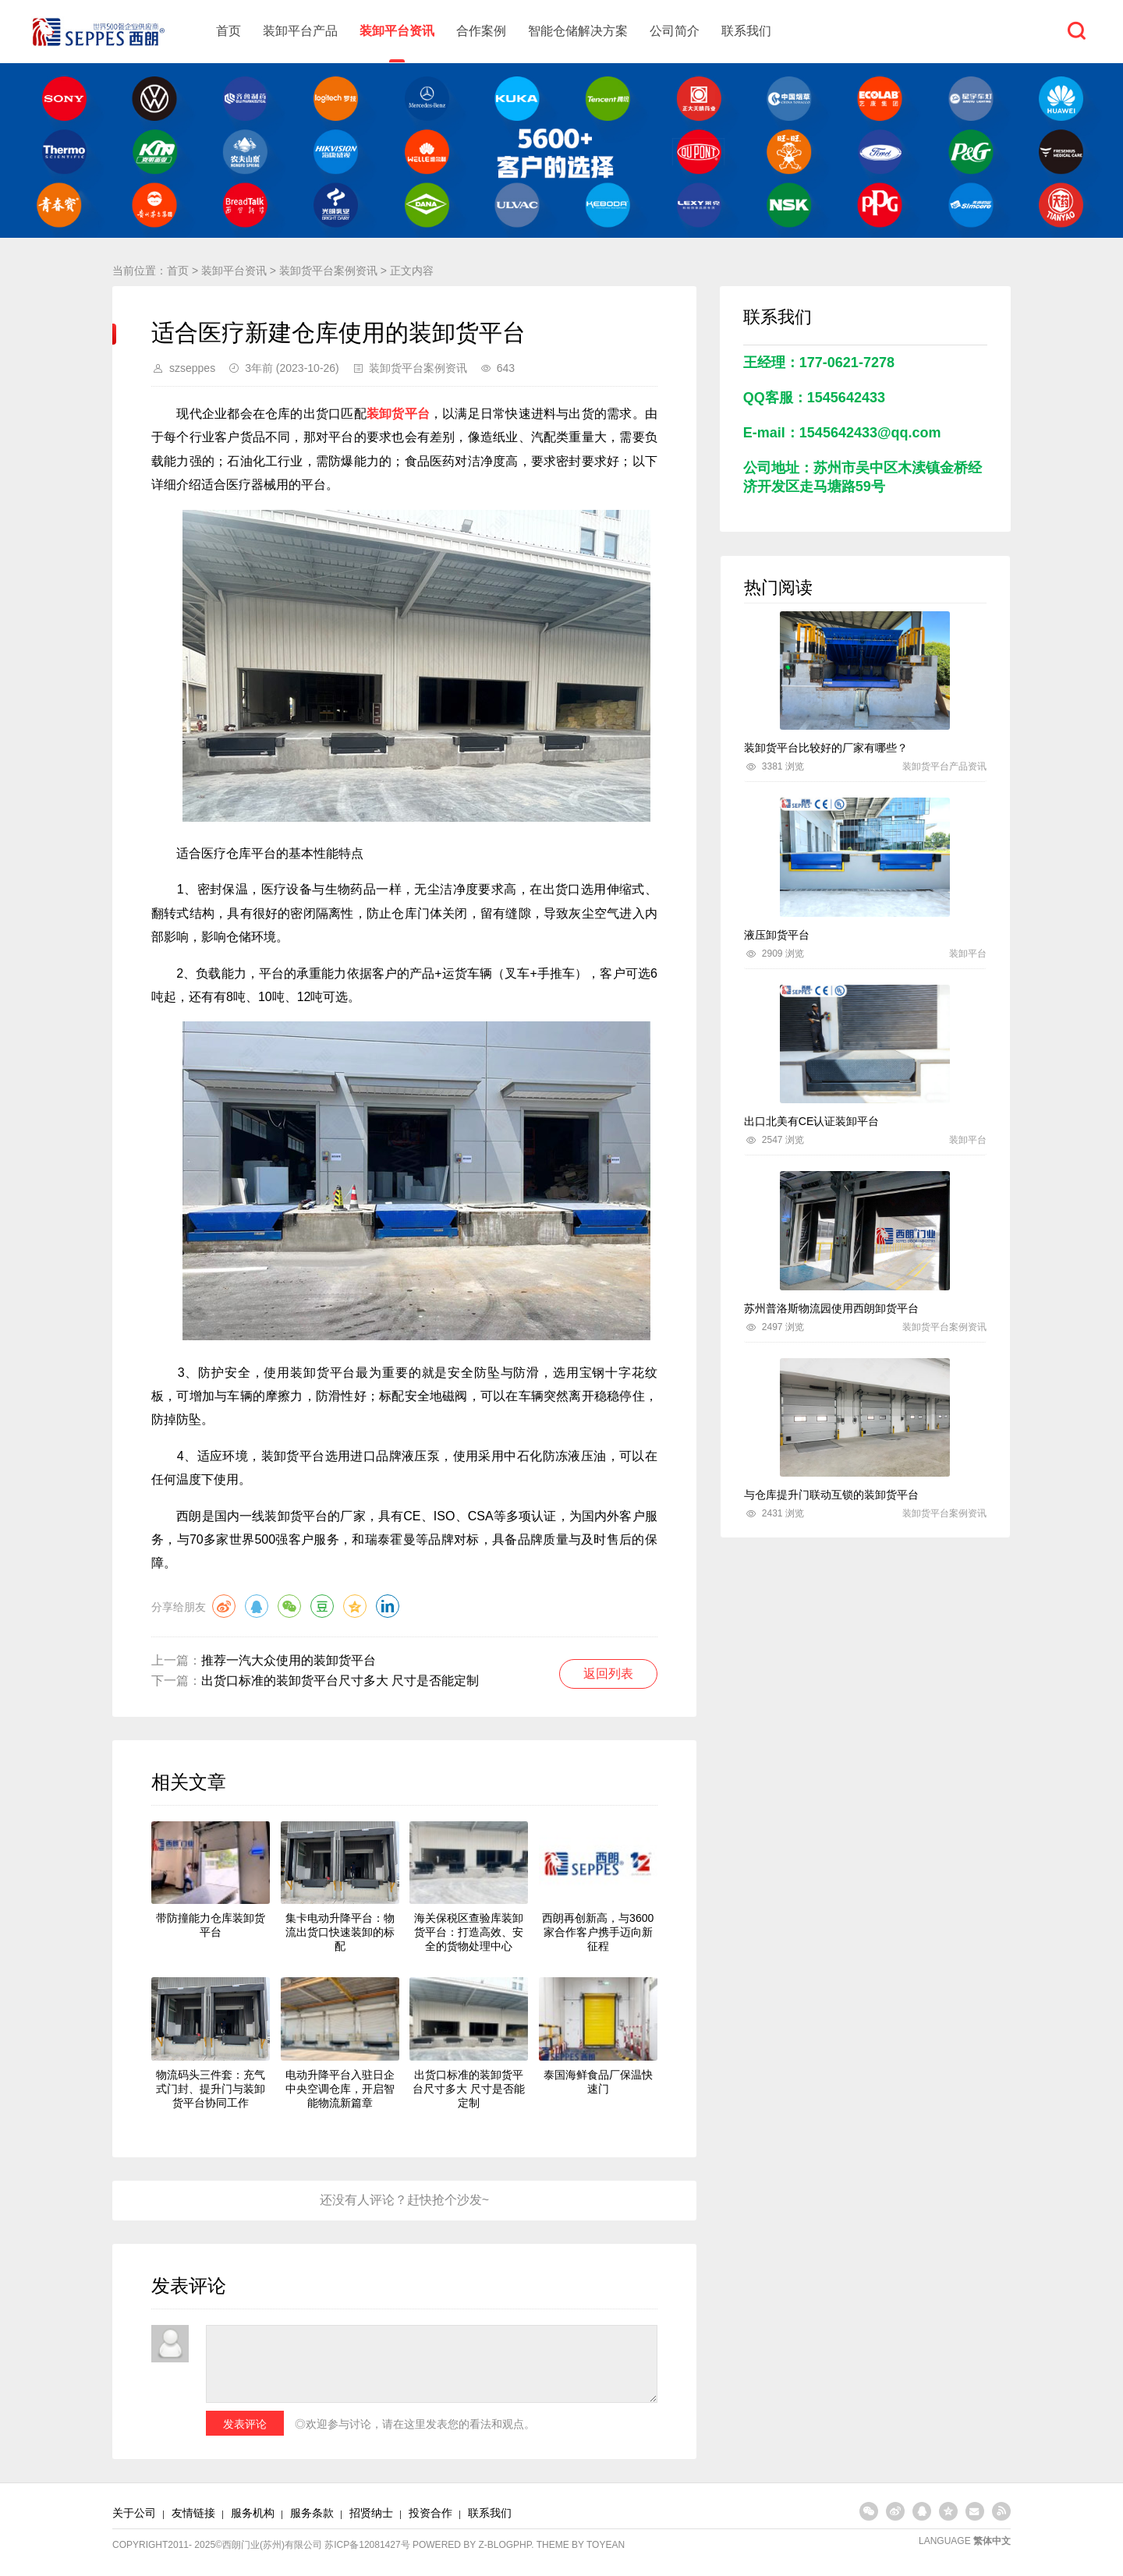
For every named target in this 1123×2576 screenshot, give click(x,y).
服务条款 (312, 2513)
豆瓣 (322, 1606)
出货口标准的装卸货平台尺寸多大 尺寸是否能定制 (340, 1680)
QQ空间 (355, 1606)
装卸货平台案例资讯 (328, 270)
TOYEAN (605, 2544)
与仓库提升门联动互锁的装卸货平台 (831, 1494)
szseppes (192, 368)
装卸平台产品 (300, 30)
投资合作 (430, 2513)
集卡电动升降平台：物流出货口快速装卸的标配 (340, 1932)
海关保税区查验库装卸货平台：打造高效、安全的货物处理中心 (468, 1932)
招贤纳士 (371, 2513)
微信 (289, 1606)
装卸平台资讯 (397, 30)
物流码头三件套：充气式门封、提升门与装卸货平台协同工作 (210, 2088)
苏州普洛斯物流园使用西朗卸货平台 (831, 1308)
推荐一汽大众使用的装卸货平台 (288, 1660)
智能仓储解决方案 (578, 30)
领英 (387, 1606)
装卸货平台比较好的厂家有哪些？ (826, 747)
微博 (224, 1606)
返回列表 (608, 1673)
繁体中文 (992, 2540)
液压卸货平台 (776, 935)
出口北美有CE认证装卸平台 (811, 1121)
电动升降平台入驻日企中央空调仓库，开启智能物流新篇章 (340, 2088)
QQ (256, 1606)
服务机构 (253, 2513)
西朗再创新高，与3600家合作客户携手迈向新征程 (598, 1932)
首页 (228, 30)
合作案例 (481, 30)
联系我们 (746, 30)
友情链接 (193, 2513)
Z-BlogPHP (504, 2544)
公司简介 (675, 30)
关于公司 (134, 2513)
